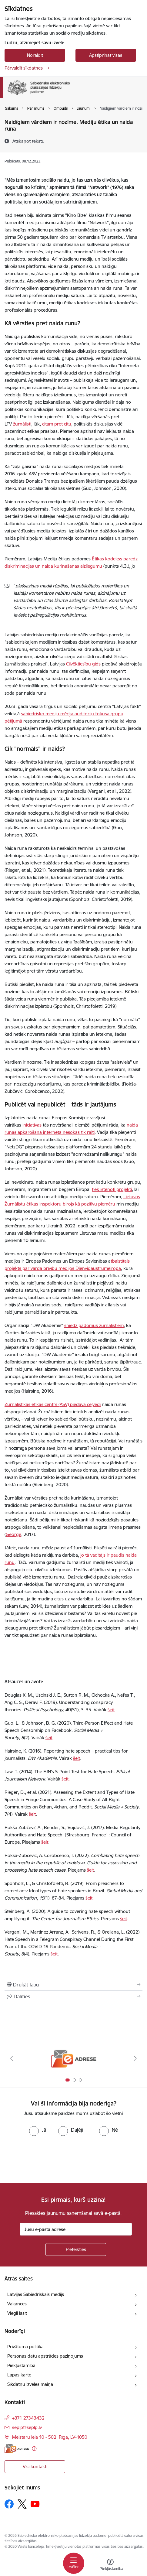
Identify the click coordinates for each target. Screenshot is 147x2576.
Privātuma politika (25, 2346)
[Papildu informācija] (34, 2448)
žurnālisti (22, 424)
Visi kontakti (35, 2466)
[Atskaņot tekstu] (28, 141)
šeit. (66, 1779)
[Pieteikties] (75, 2249)
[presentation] (51, 2159)
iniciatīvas (32, 1125)
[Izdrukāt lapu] (73, 1984)
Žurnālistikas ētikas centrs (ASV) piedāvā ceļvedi (53, 1404)
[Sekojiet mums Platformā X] (22, 2504)
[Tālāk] (135, 2058)
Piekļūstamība (21, 2365)
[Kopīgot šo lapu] (73, 1996)
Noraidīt (35, 55)
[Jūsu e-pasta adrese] (76, 2229)
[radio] (37, 2129)
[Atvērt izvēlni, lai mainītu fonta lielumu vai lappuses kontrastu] (110, 2565)
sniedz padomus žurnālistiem (94, 1325)
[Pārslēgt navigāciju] (73, 2563)
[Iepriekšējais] (11, 2058)
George (13, 1534)
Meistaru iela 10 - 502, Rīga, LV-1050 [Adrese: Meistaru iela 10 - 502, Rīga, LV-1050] (49, 2437)
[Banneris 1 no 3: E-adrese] (73, 2058)
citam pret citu (56, 424)
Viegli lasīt (17, 2313)
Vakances (17, 2304)
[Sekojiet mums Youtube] (35, 2503)
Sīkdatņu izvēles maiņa (30, 2384)
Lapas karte (19, 2375)
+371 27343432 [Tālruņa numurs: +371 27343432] (28, 2418)
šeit (111, 1709)
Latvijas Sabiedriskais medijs (35, 2294)
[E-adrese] (17, 2449)
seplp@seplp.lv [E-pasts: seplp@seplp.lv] (27, 2427)
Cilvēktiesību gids (83, 664)
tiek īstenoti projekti (112, 1189)
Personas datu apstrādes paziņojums (45, 2356)
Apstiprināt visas (105, 55)
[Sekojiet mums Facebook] (9, 2504)
